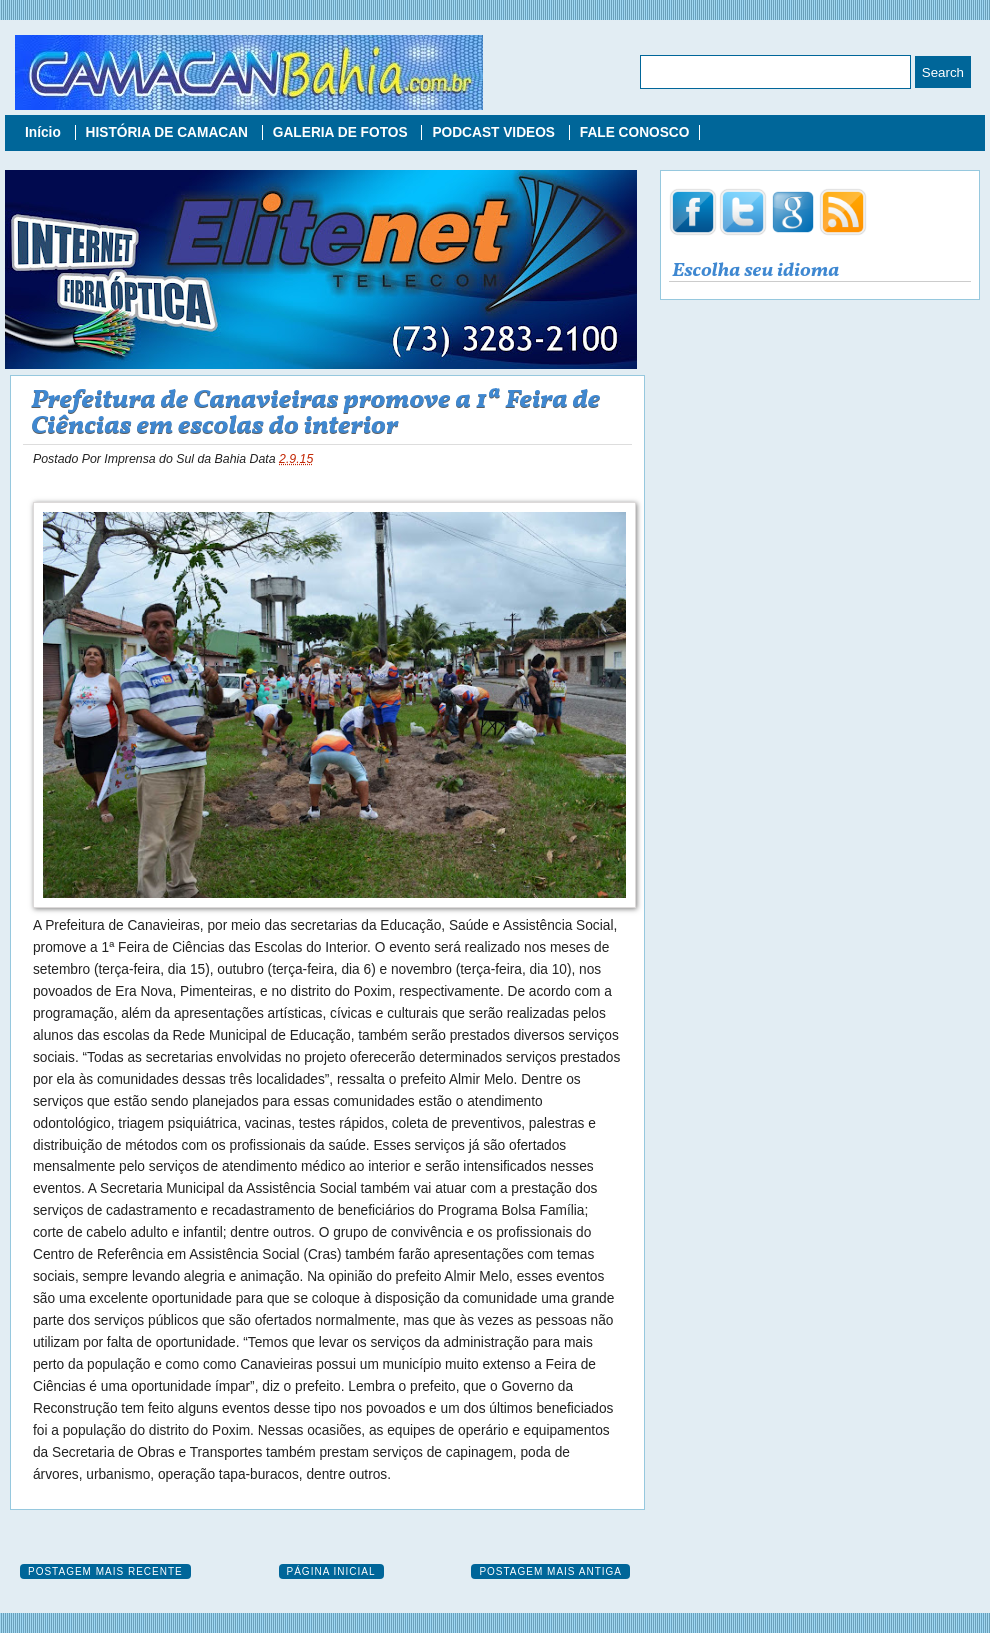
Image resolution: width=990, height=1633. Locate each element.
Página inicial (331, 1571)
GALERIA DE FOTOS (342, 132)
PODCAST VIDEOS (495, 132)
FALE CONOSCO (635, 132)
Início (45, 132)
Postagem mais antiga (550, 1571)
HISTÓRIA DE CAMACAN (169, 132)
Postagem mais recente (105, 1571)
